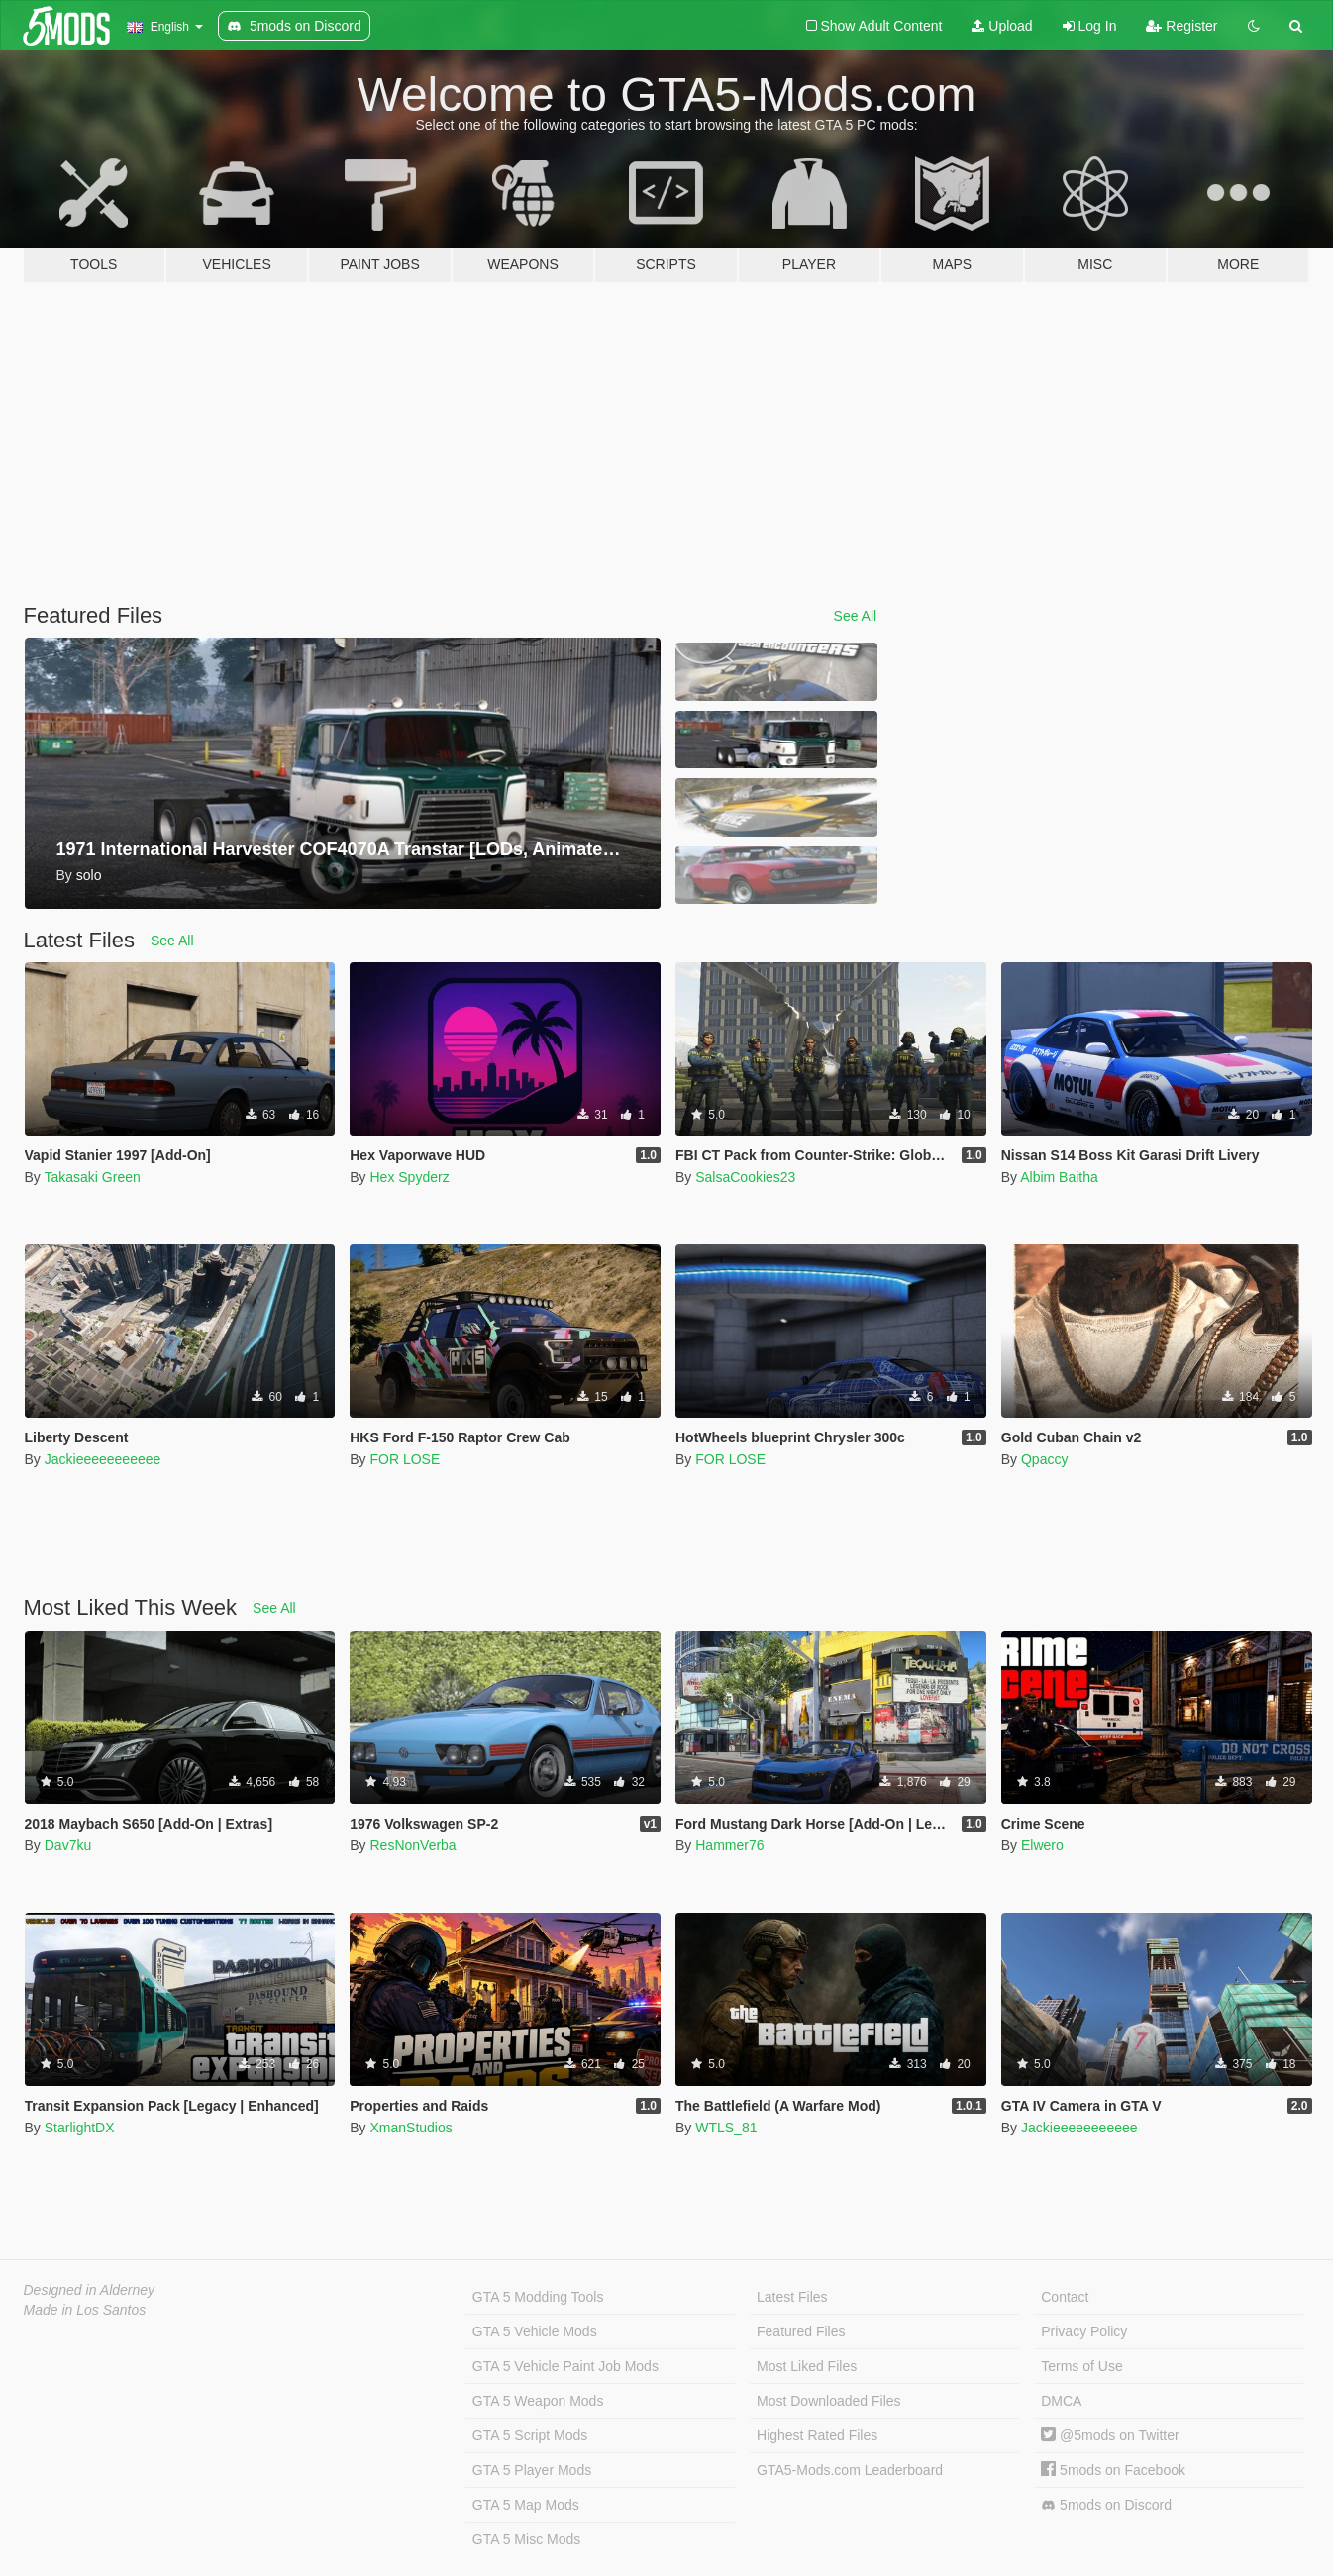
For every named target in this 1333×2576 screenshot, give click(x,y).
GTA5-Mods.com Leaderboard (850, 2470)
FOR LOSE (404, 1459)
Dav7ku (68, 1845)
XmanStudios (410, 2127)
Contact (1064, 2297)
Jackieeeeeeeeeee (103, 1459)
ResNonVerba (412, 1845)
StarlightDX (80, 2127)
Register (1181, 26)
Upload (1002, 26)
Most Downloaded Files (829, 2401)
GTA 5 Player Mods (531, 2470)
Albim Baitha (1059, 1177)
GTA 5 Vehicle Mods (534, 2331)
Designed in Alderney (89, 2290)
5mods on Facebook (1113, 2470)
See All (855, 616)
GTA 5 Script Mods (529, 2435)
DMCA (1061, 2401)
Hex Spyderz (409, 1177)
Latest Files (792, 2297)
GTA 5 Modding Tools (538, 2297)
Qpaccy (1044, 1459)
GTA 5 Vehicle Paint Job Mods (565, 2366)
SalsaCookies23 (745, 1177)
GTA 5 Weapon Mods (538, 2401)
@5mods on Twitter (1110, 2435)
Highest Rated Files (817, 2435)
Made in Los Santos (85, 2310)
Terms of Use (1081, 2366)
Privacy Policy (1084, 2331)
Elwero (1042, 1845)
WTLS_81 (726, 2127)
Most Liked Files (807, 2366)
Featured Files (801, 2331)
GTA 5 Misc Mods (526, 2539)
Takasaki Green (92, 1177)
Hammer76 (729, 1845)
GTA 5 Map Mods (525, 2505)
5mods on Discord (1106, 2505)
